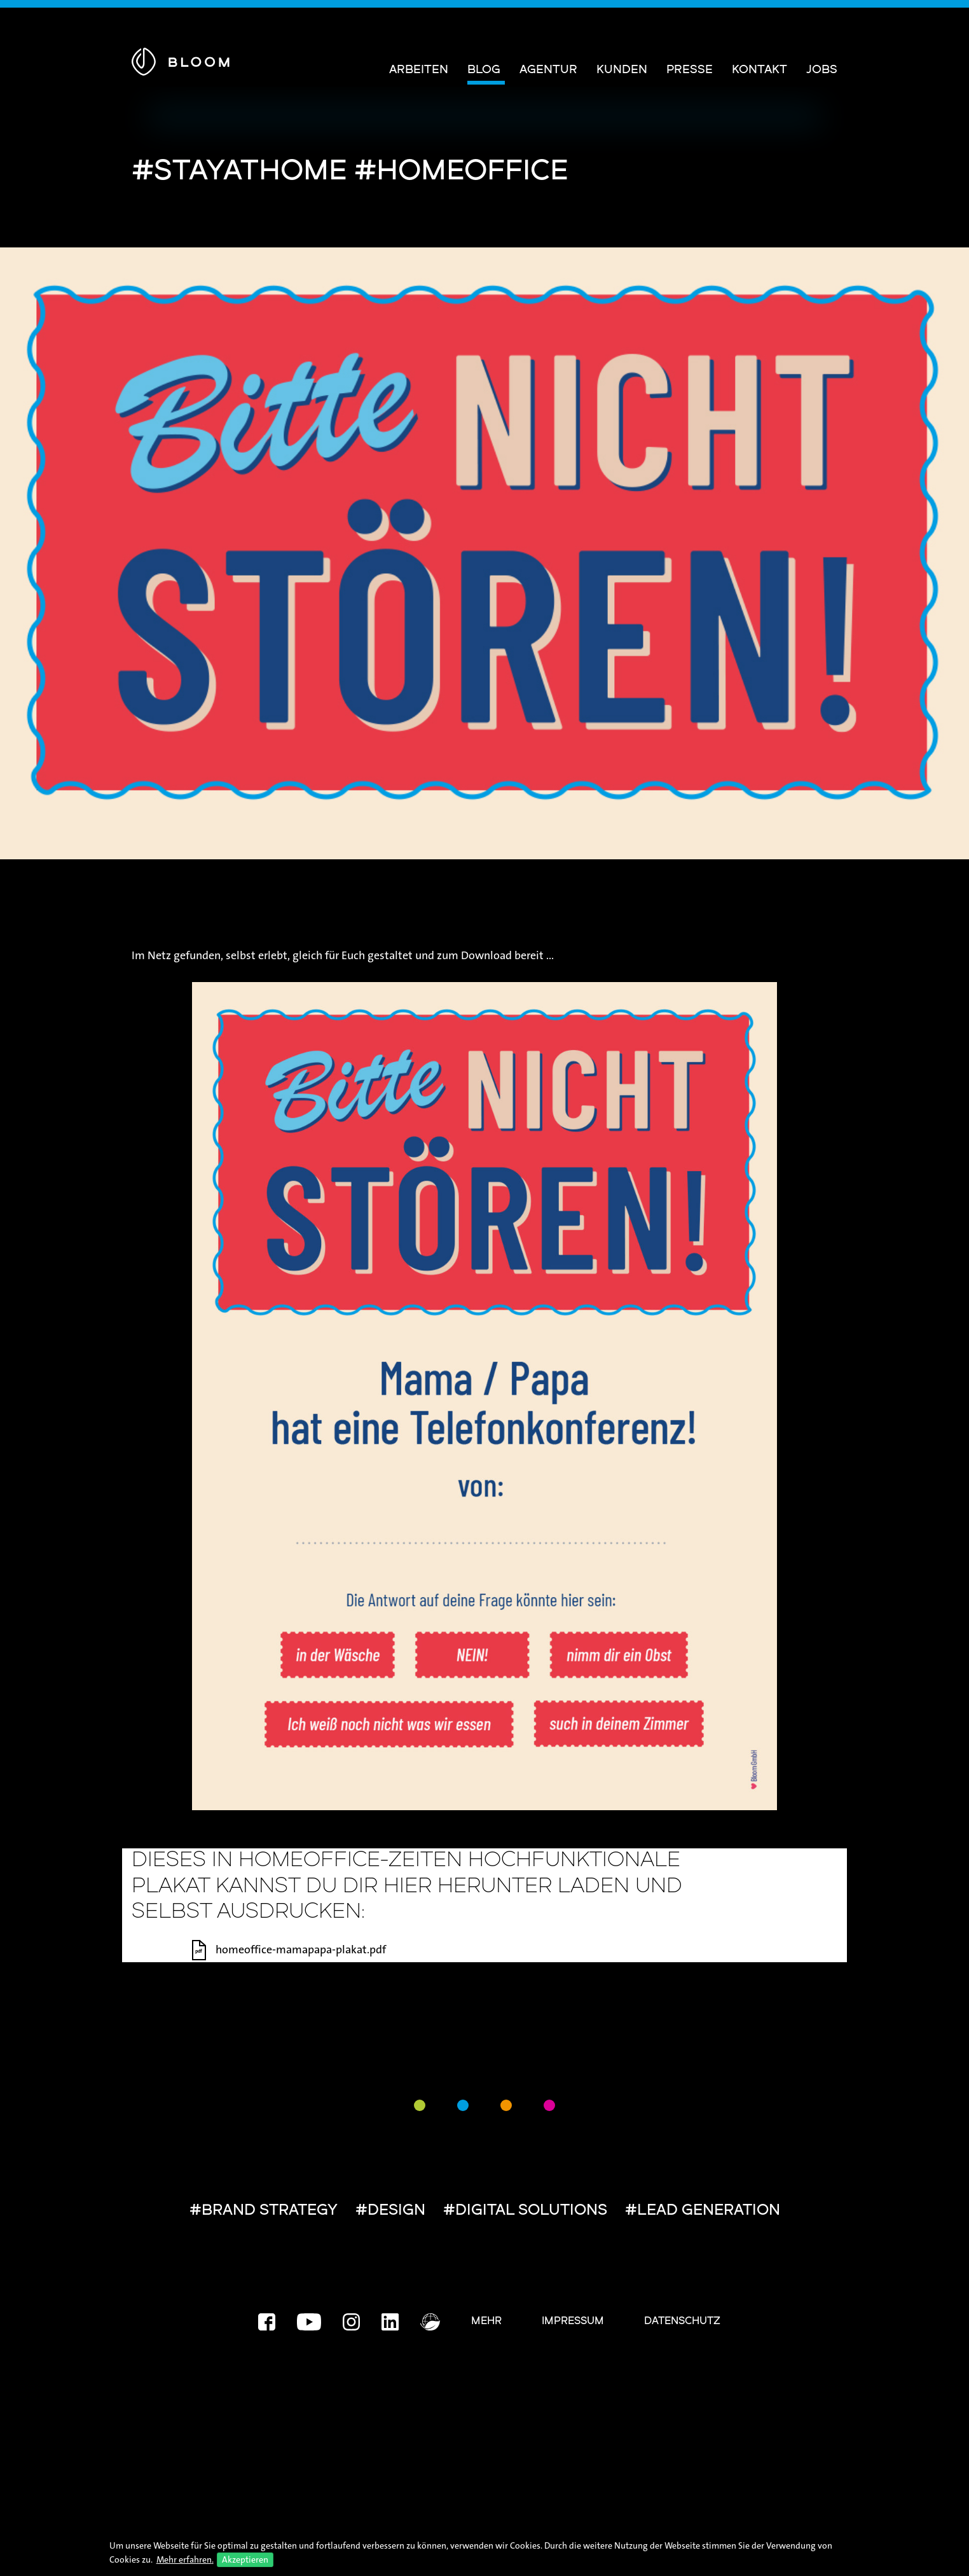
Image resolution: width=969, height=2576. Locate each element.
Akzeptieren (245, 2559)
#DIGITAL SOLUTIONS (525, 2211)
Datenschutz (682, 2321)
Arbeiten (418, 70)
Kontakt (759, 70)
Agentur (548, 70)
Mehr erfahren (184, 2559)
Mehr (486, 2321)
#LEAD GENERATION (702, 2211)
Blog (483, 70)
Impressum (573, 2321)
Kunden (621, 70)
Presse (689, 70)
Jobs (821, 70)
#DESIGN (390, 2211)
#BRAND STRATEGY (263, 2211)
